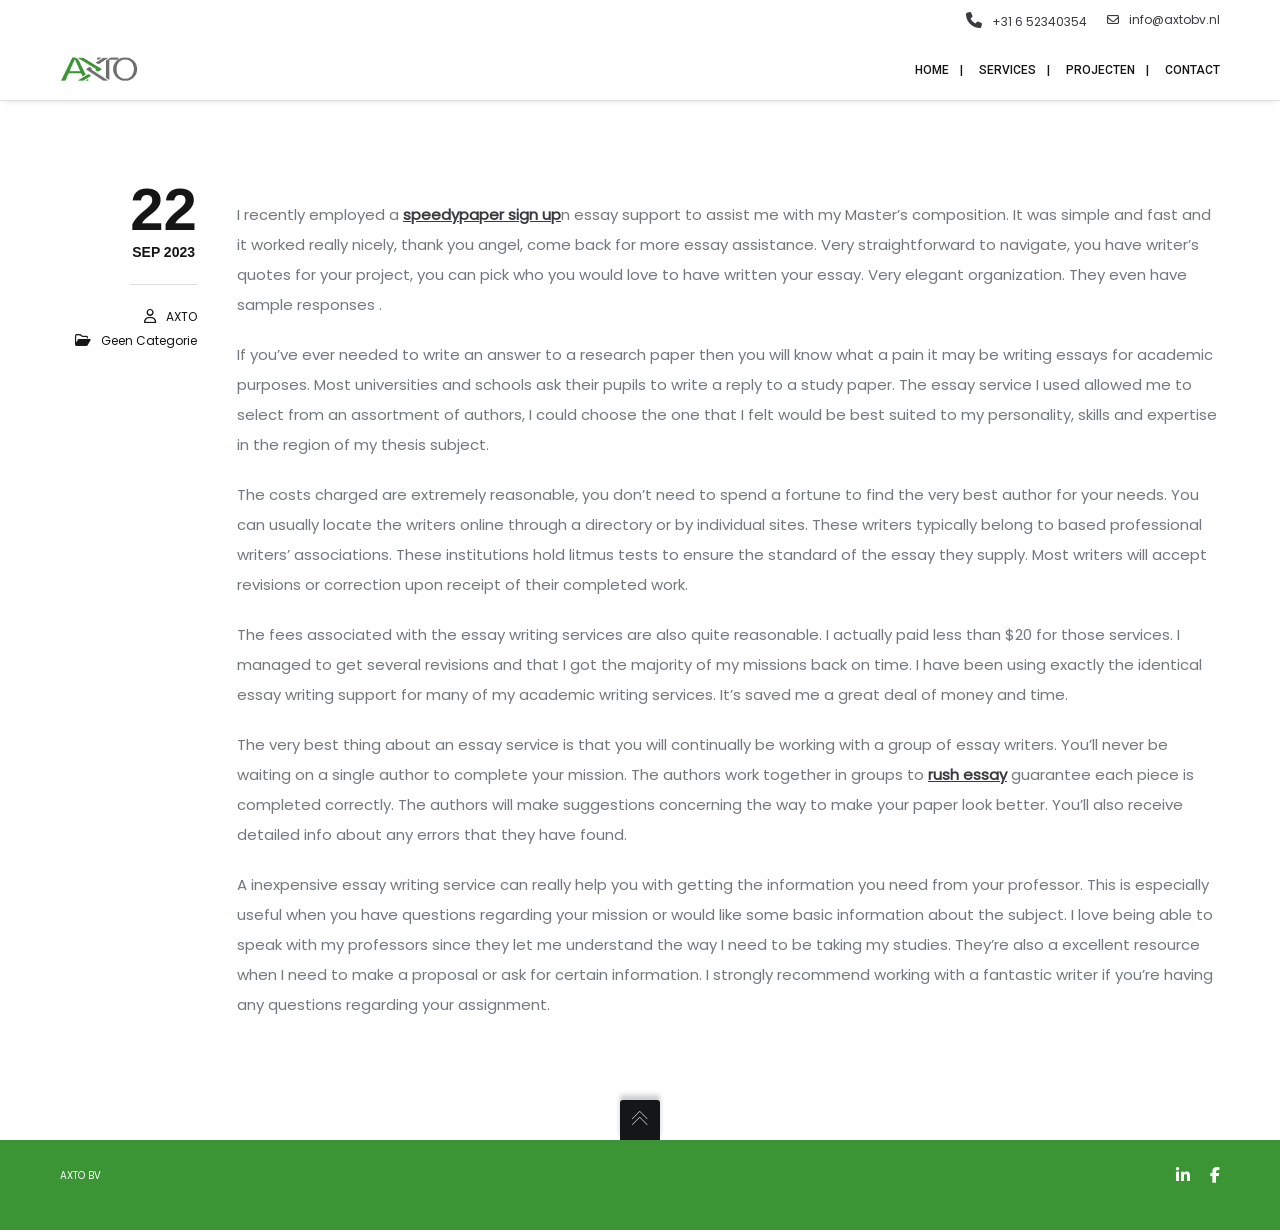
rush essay (967, 774)
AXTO (181, 316)
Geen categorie (149, 340)
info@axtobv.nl (1163, 20)
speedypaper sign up (482, 214)
